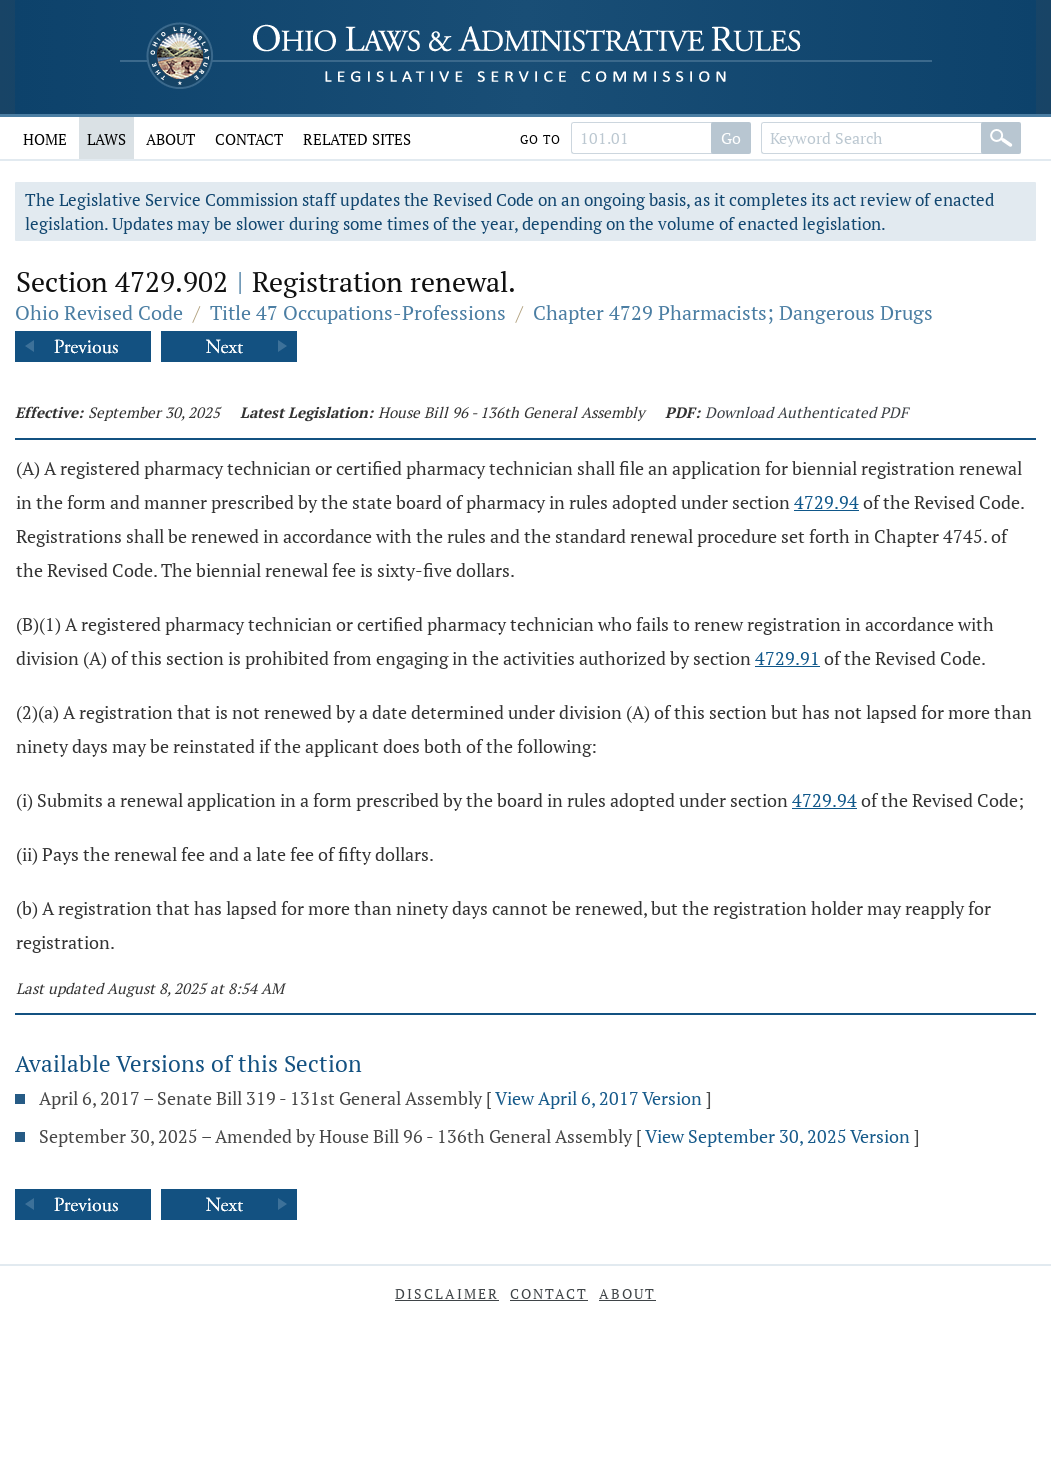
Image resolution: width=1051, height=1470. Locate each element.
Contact (249, 139)
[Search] (1001, 138)
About (170, 139)
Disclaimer (447, 1293)
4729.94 (826, 502)
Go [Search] (731, 138)
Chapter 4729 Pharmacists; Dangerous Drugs (733, 312)
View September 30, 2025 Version (777, 1136)
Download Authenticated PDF (806, 412)
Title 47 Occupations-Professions (358, 312)
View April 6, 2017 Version (598, 1098)
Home (45, 139)
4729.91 (787, 658)
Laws (106, 139)
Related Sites (357, 139)
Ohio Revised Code (99, 312)
